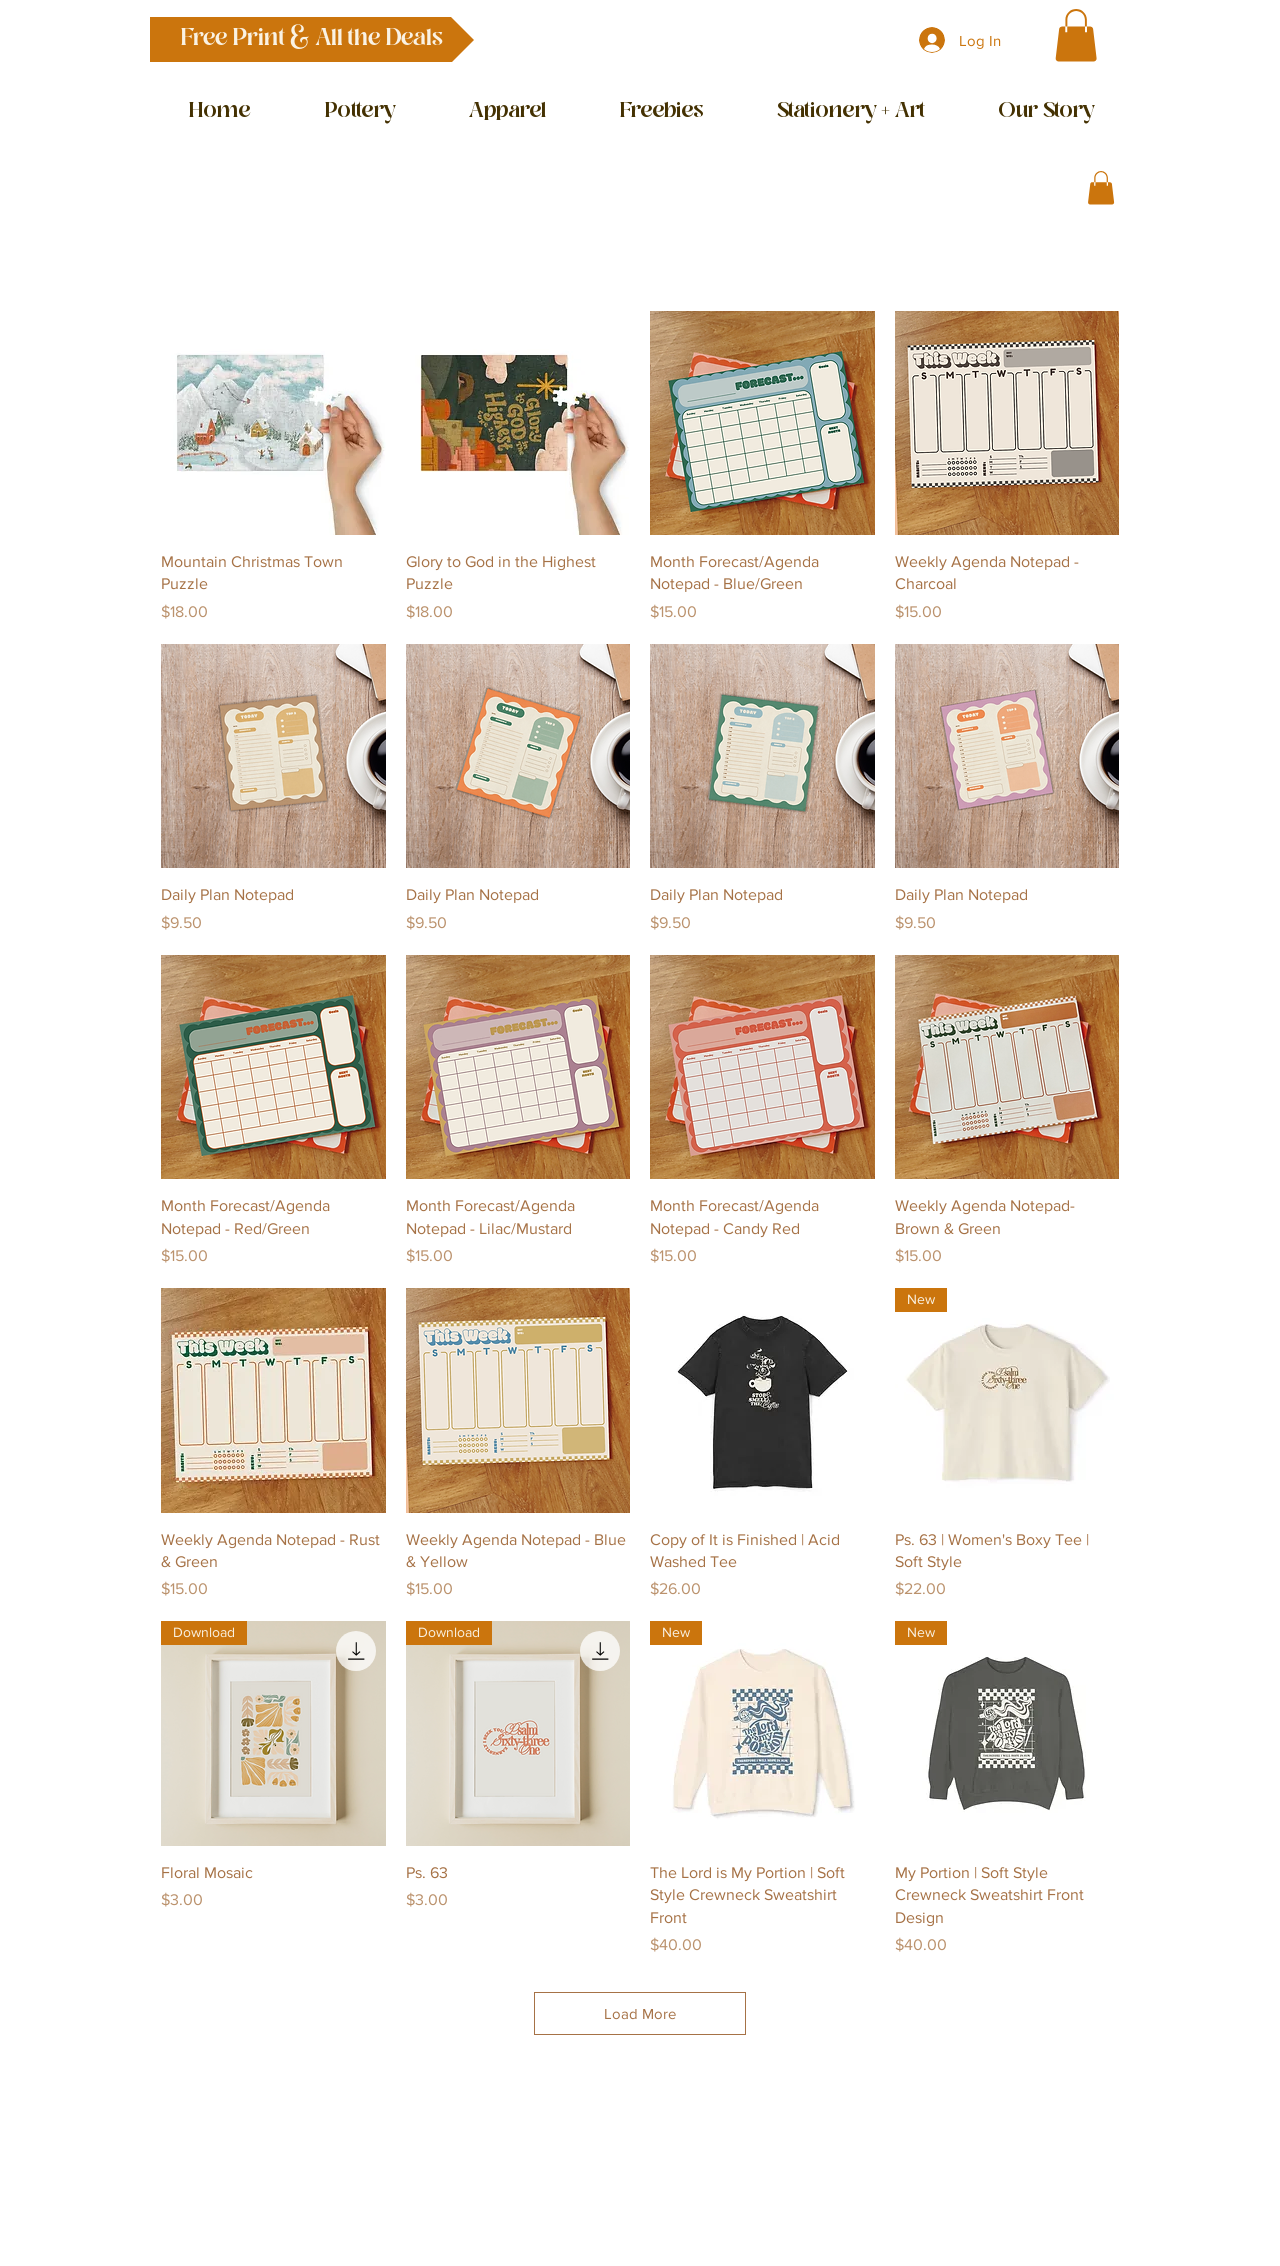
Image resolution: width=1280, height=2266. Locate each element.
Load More (640, 2013)
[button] (312, 39)
